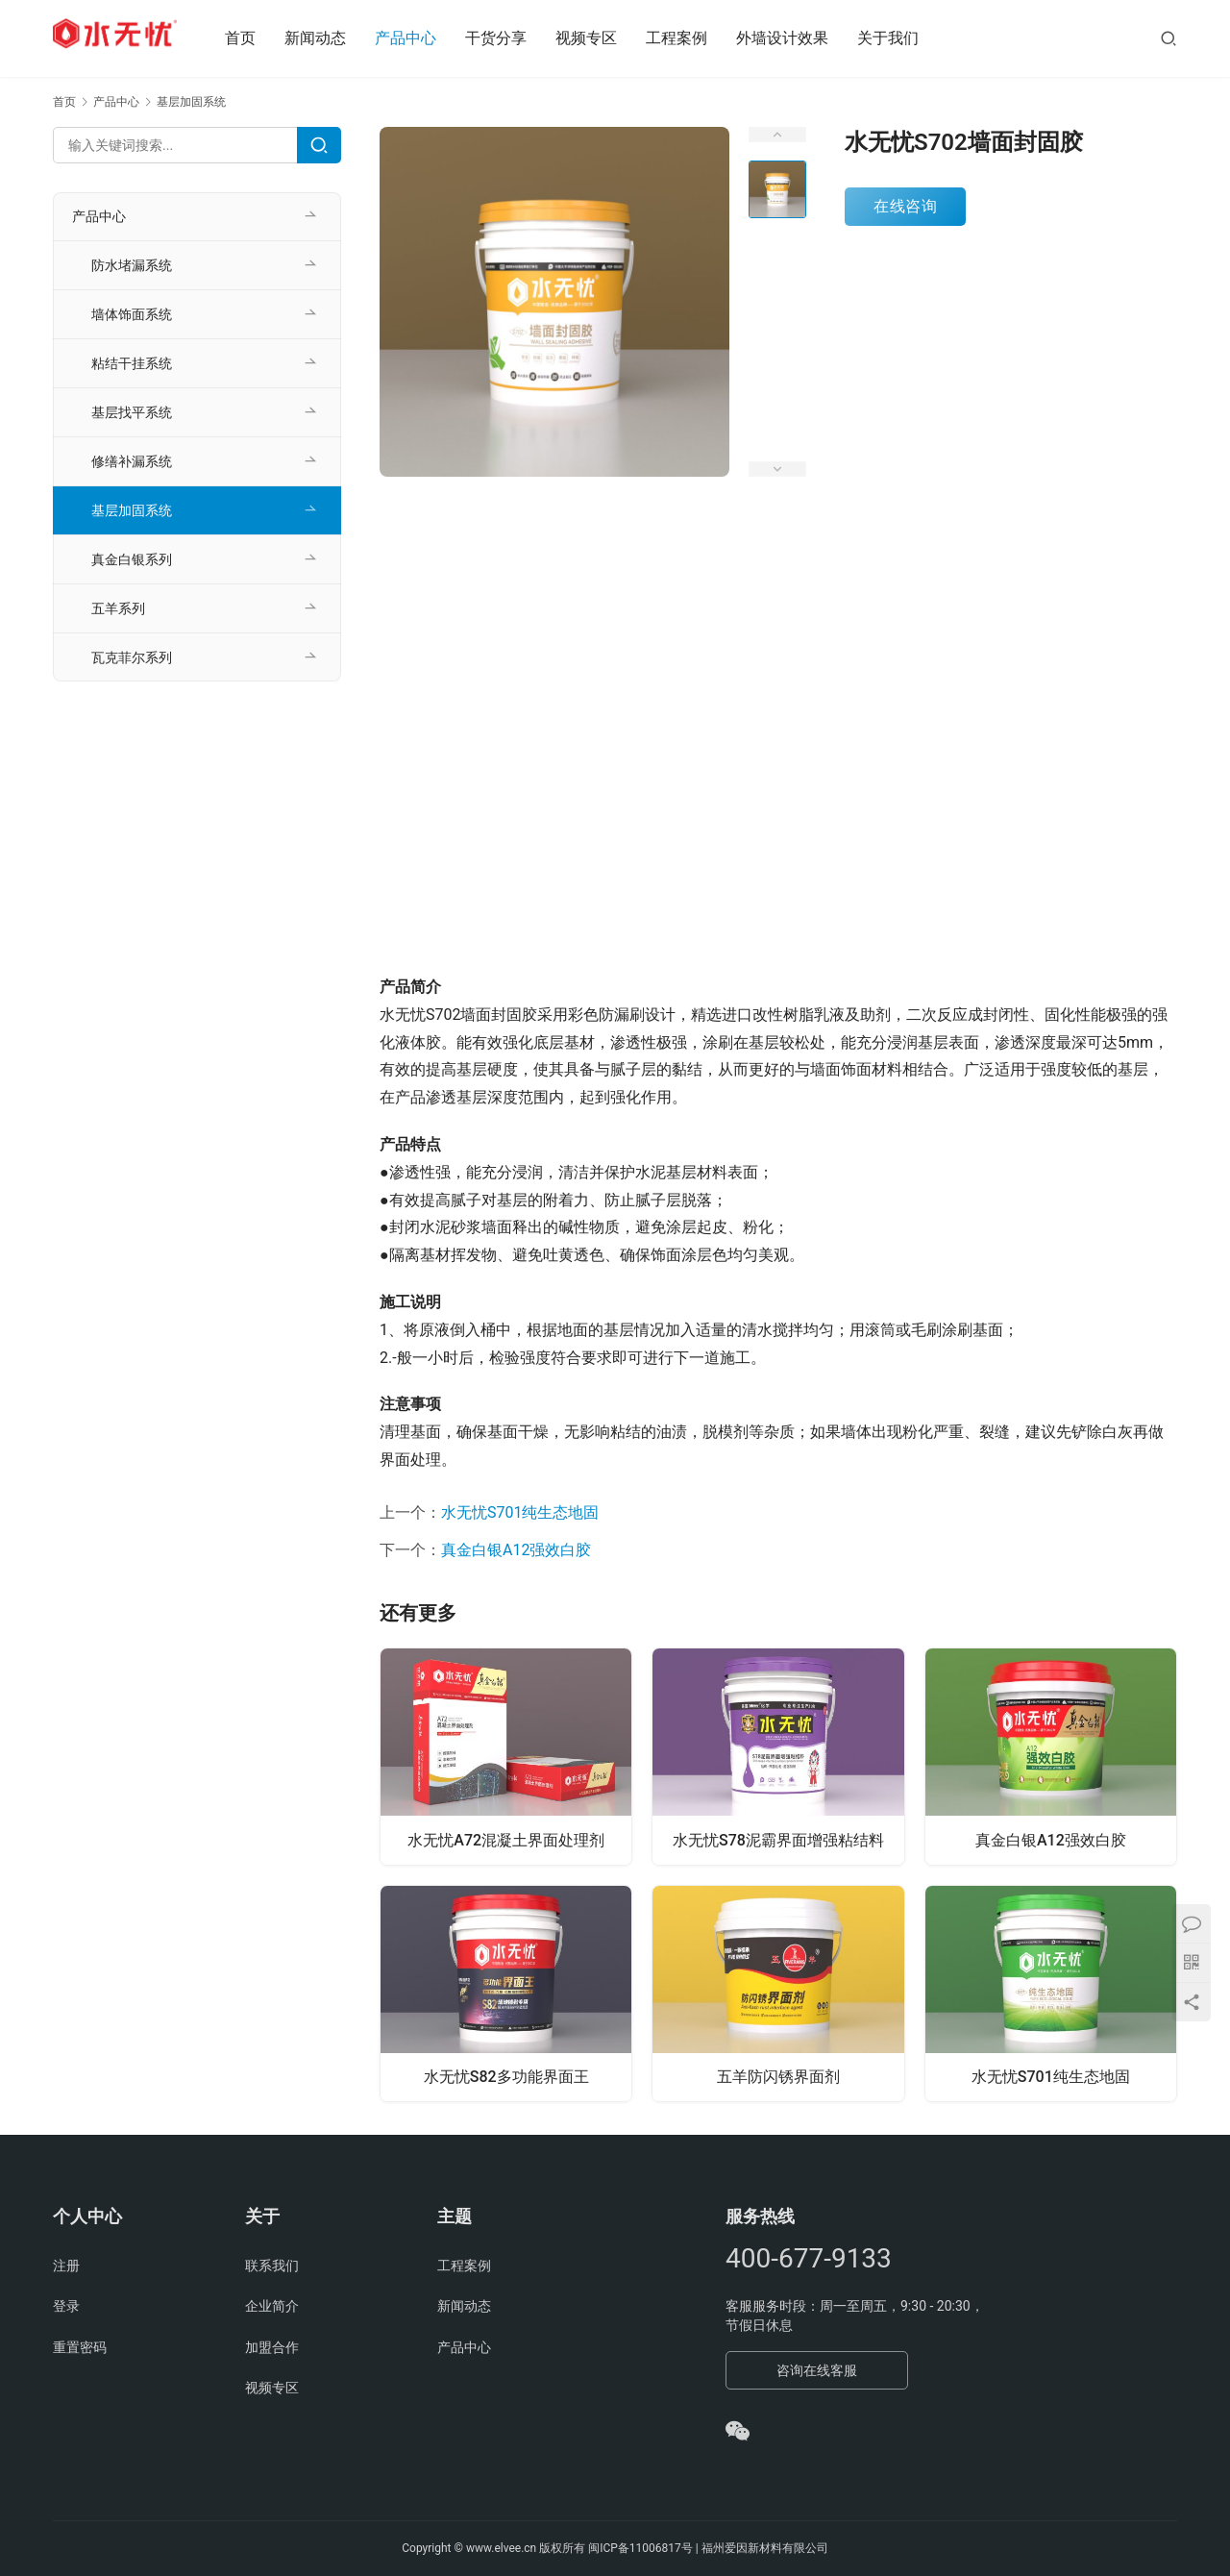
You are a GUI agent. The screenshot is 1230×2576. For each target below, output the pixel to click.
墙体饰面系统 (131, 314)
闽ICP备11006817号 (640, 2548)
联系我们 (272, 2265)
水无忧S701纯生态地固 (520, 1512)
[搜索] (1168, 38)
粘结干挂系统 (131, 363)
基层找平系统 (131, 412)
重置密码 (80, 2347)
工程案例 (695, 38)
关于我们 (907, 38)
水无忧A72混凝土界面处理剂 (505, 1838)
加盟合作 (272, 2347)
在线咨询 (905, 206)
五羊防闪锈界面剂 (778, 2077)
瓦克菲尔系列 (131, 657)
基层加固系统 (131, 510)
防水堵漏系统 (131, 265)
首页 (259, 38)
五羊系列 (118, 608)
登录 (66, 2306)
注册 (66, 2265)
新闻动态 (334, 38)
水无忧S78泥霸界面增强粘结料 (778, 1838)
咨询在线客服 (816, 2370)
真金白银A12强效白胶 (516, 1550)
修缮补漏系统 (131, 461)
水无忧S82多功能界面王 (506, 2077)
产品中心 (424, 38)
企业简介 (272, 2306)
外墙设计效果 (801, 38)
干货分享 (515, 38)
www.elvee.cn (501, 2548)
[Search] (319, 145)
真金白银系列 (131, 559)
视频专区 (605, 38)
